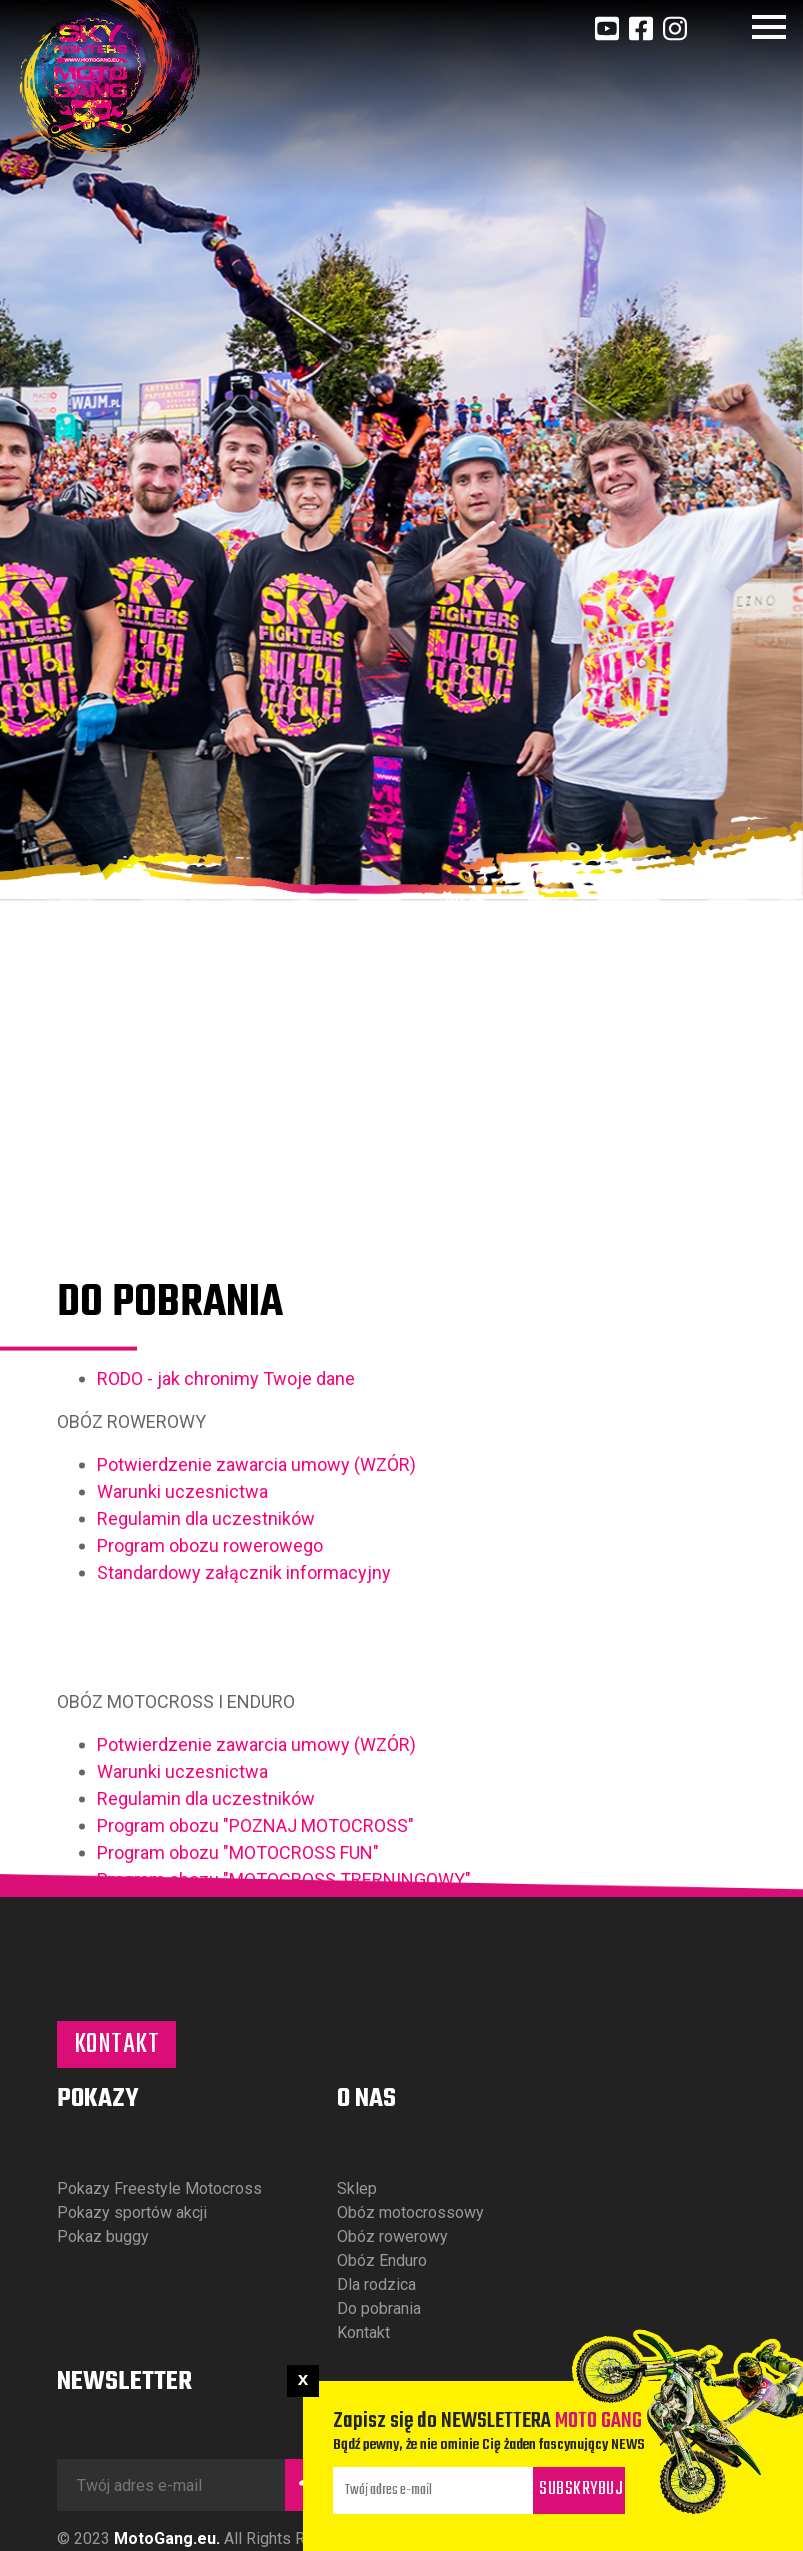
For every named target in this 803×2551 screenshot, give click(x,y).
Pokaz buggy (103, 2236)
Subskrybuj (581, 2489)
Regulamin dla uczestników (208, 1660)
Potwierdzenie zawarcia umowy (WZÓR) (256, 1606)
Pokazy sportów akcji (132, 2212)
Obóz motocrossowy (410, 2212)
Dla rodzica (376, 2284)
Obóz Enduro (382, 2260)
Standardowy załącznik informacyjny (244, 1714)
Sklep (357, 2188)
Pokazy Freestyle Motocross (159, 2188)
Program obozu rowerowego (210, 1687)
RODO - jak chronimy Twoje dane (226, 1520)
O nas (366, 2099)
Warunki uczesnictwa (182, 1633)
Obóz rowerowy (392, 2236)
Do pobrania (379, 2308)
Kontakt (117, 2044)
